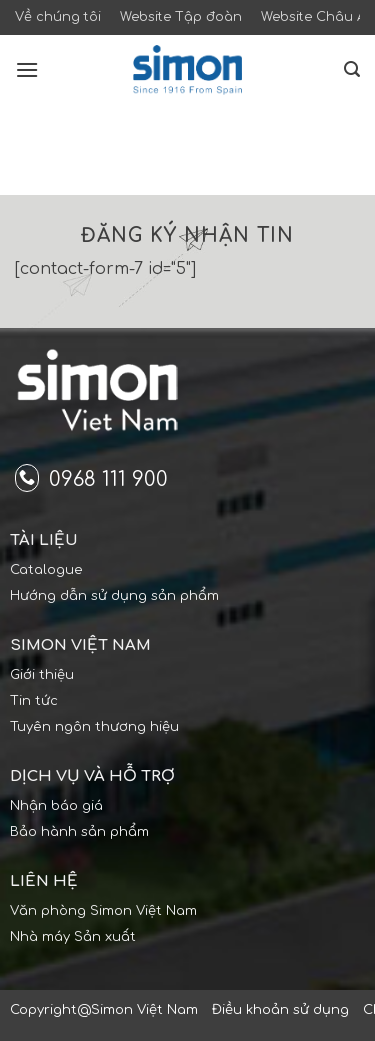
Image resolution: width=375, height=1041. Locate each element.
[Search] (352, 69)
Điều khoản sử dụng (280, 1010)
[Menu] (27, 69)
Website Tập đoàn (181, 17)
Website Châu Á (313, 17)
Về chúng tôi (58, 17)
